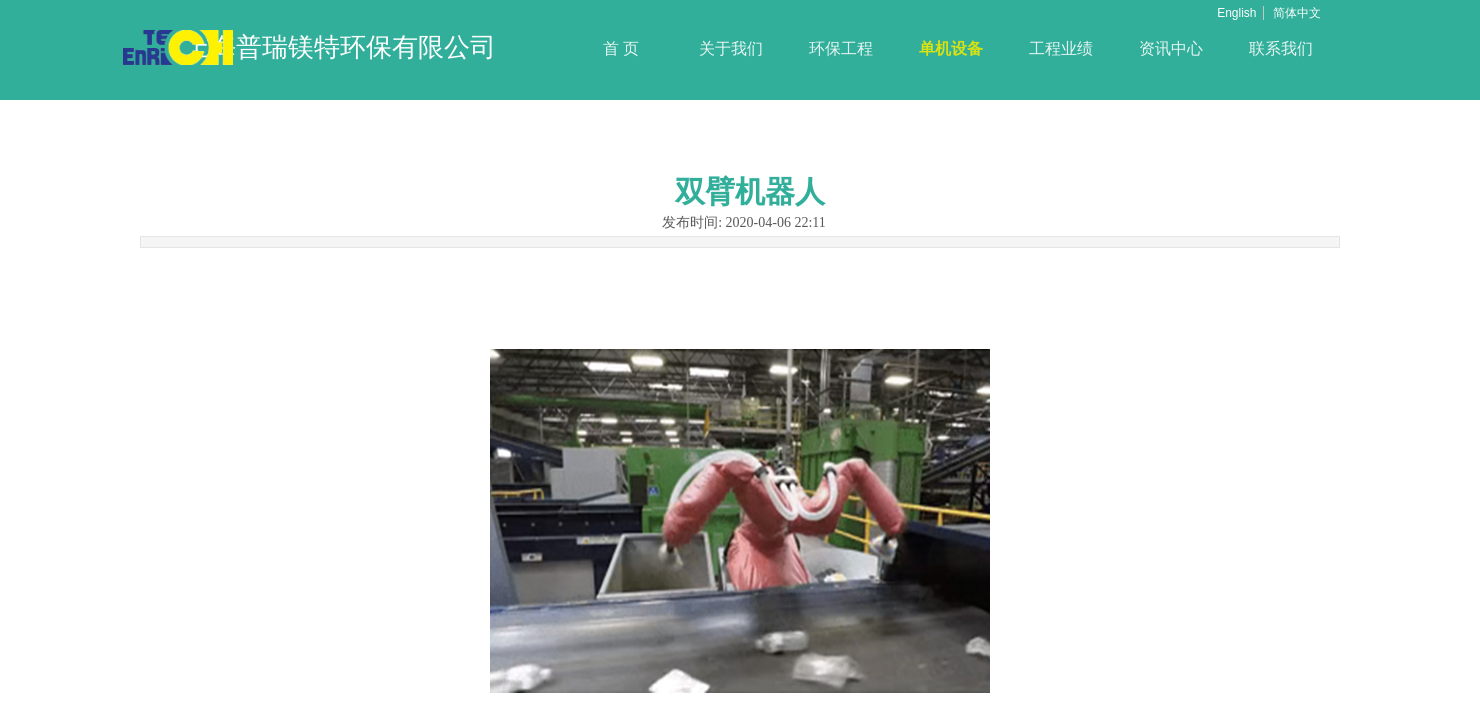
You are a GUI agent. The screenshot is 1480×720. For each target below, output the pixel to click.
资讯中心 (1171, 48)
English (1236, 13)
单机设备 (951, 48)
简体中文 (1297, 13)
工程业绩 (1061, 48)
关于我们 (731, 48)
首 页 (621, 48)
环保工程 (841, 48)
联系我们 (1281, 48)
